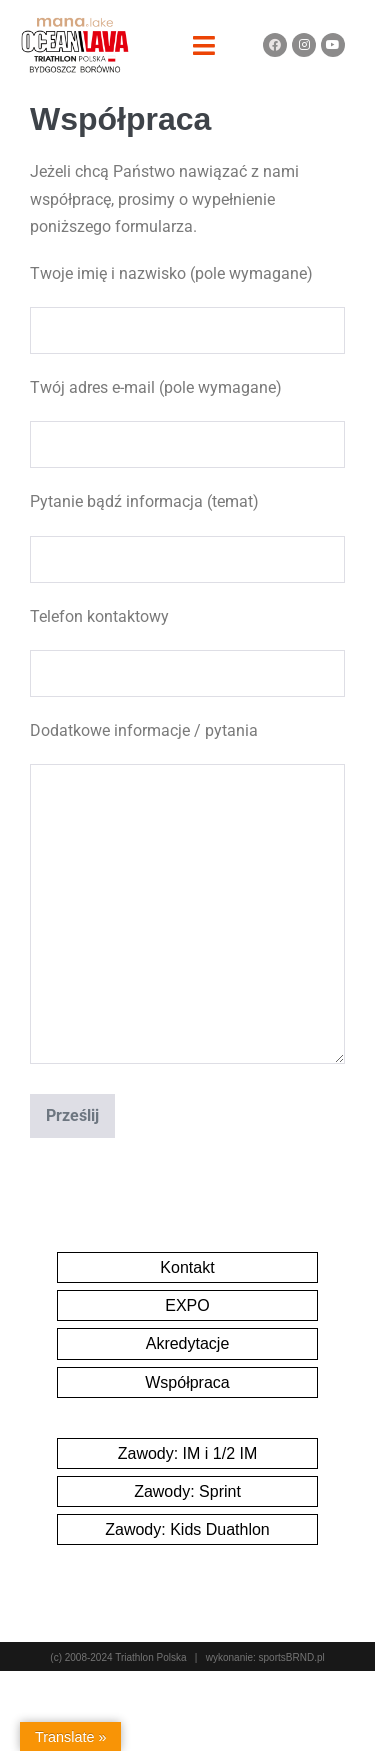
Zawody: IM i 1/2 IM (188, 1453)
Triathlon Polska (150, 1657)
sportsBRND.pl (292, 1657)
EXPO (187, 1305)
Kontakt (187, 1267)
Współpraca (187, 1382)
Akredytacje (188, 1343)
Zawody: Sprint (187, 1491)
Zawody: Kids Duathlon (187, 1529)
